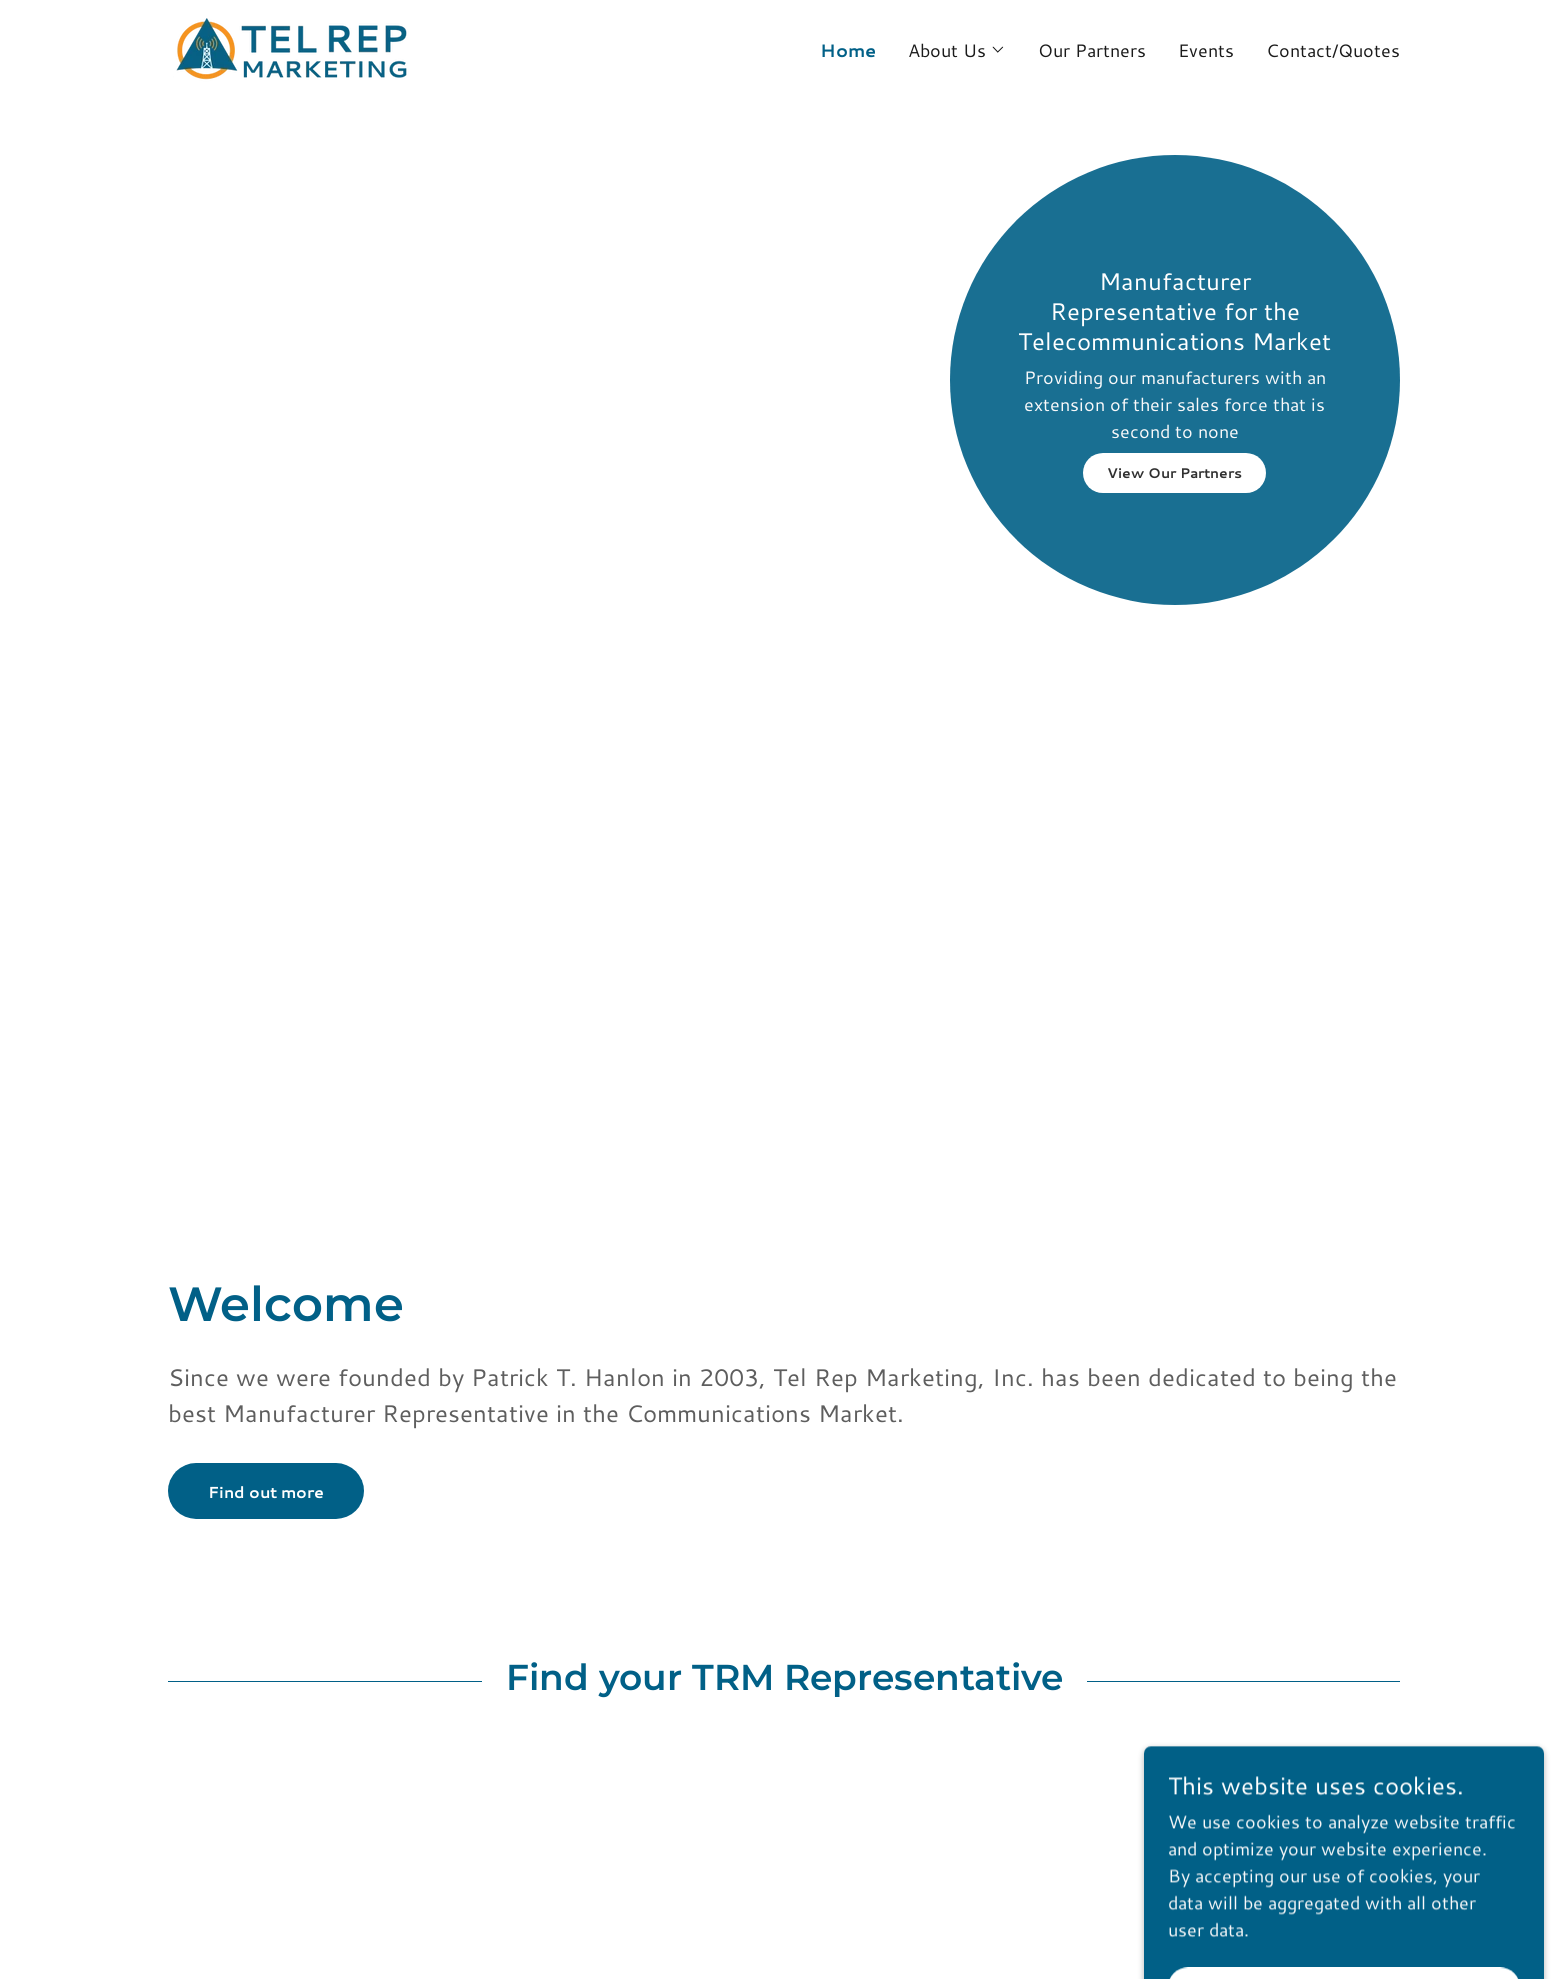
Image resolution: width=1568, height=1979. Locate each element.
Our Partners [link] (1092, 50)
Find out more (266, 1491)
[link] (292, 47)
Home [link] (848, 50)
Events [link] (1206, 50)
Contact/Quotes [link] (1333, 50)
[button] (957, 50)
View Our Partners (1174, 473)
